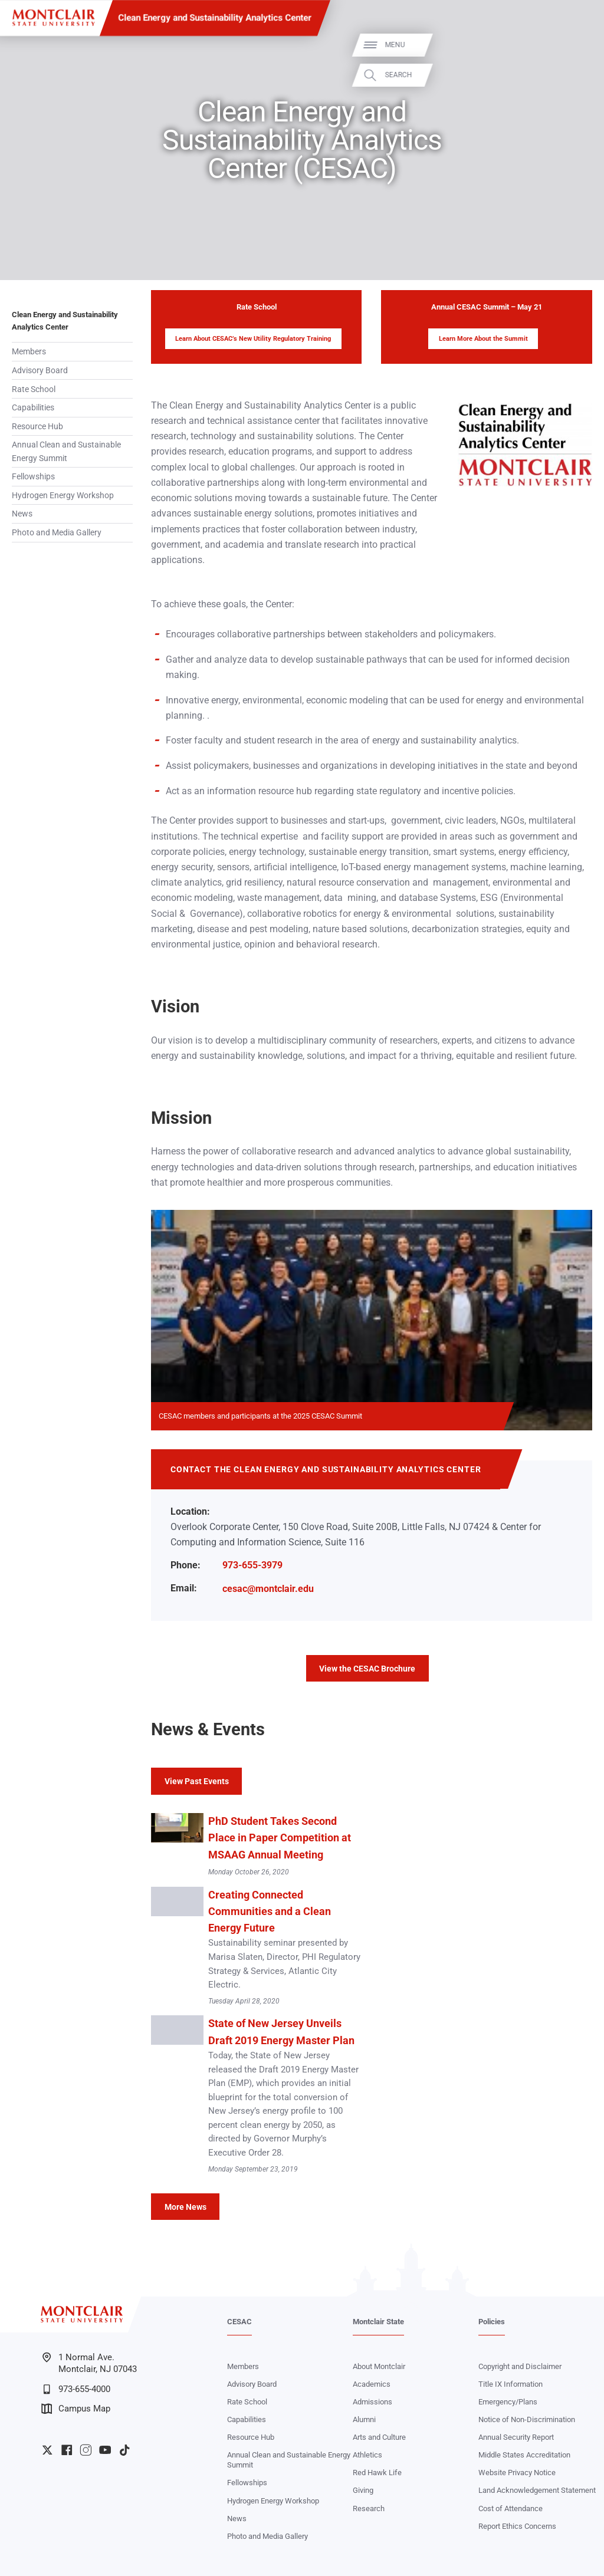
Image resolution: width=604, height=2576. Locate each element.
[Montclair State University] (53, 17)
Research (369, 2508)
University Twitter (47, 2450)
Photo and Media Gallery (56, 532)
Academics (371, 2384)
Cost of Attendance (510, 2508)
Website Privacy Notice (517, 2472)
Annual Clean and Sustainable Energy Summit (66, 451)
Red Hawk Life (377, 2472)
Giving (363, 2490)
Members (29, 351)
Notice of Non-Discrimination (526, 2419)
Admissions (372, 2401)
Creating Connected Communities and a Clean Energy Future (269, 1912)
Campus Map (75, 2408)
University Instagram (85, 2450)
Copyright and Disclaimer (520, 2366)
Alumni (364, 2419)
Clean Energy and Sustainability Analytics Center (215, 17)
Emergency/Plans (507, 2401)
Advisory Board (40, 370)
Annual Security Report (516, 2437)
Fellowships (33, 476)
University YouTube (105, 2450)
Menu (576, 45)
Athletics (367, 2454)
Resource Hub (37, 426)
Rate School (33, 389)
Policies (491, 2321)
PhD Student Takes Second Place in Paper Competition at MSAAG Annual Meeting (279, 1838)
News (22, 513)
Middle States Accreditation (524, 2454)
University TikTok (124, 2450)
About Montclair (379, 2366)
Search (579, 75)
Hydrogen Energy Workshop (63, 495)
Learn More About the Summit (483, 339)
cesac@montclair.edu (268, 1588)
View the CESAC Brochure (367, 1668)
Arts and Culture (379, 2437)
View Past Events (197, 1781)
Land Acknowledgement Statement (537, 2490)
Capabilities (33, 407)
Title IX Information (510, 2384)
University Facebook (67, 2450)
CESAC (239, 2321)
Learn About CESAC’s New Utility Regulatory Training (253, 339)
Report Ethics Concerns (517, 2526)
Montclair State (378, 2321)
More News (185, 2207)
